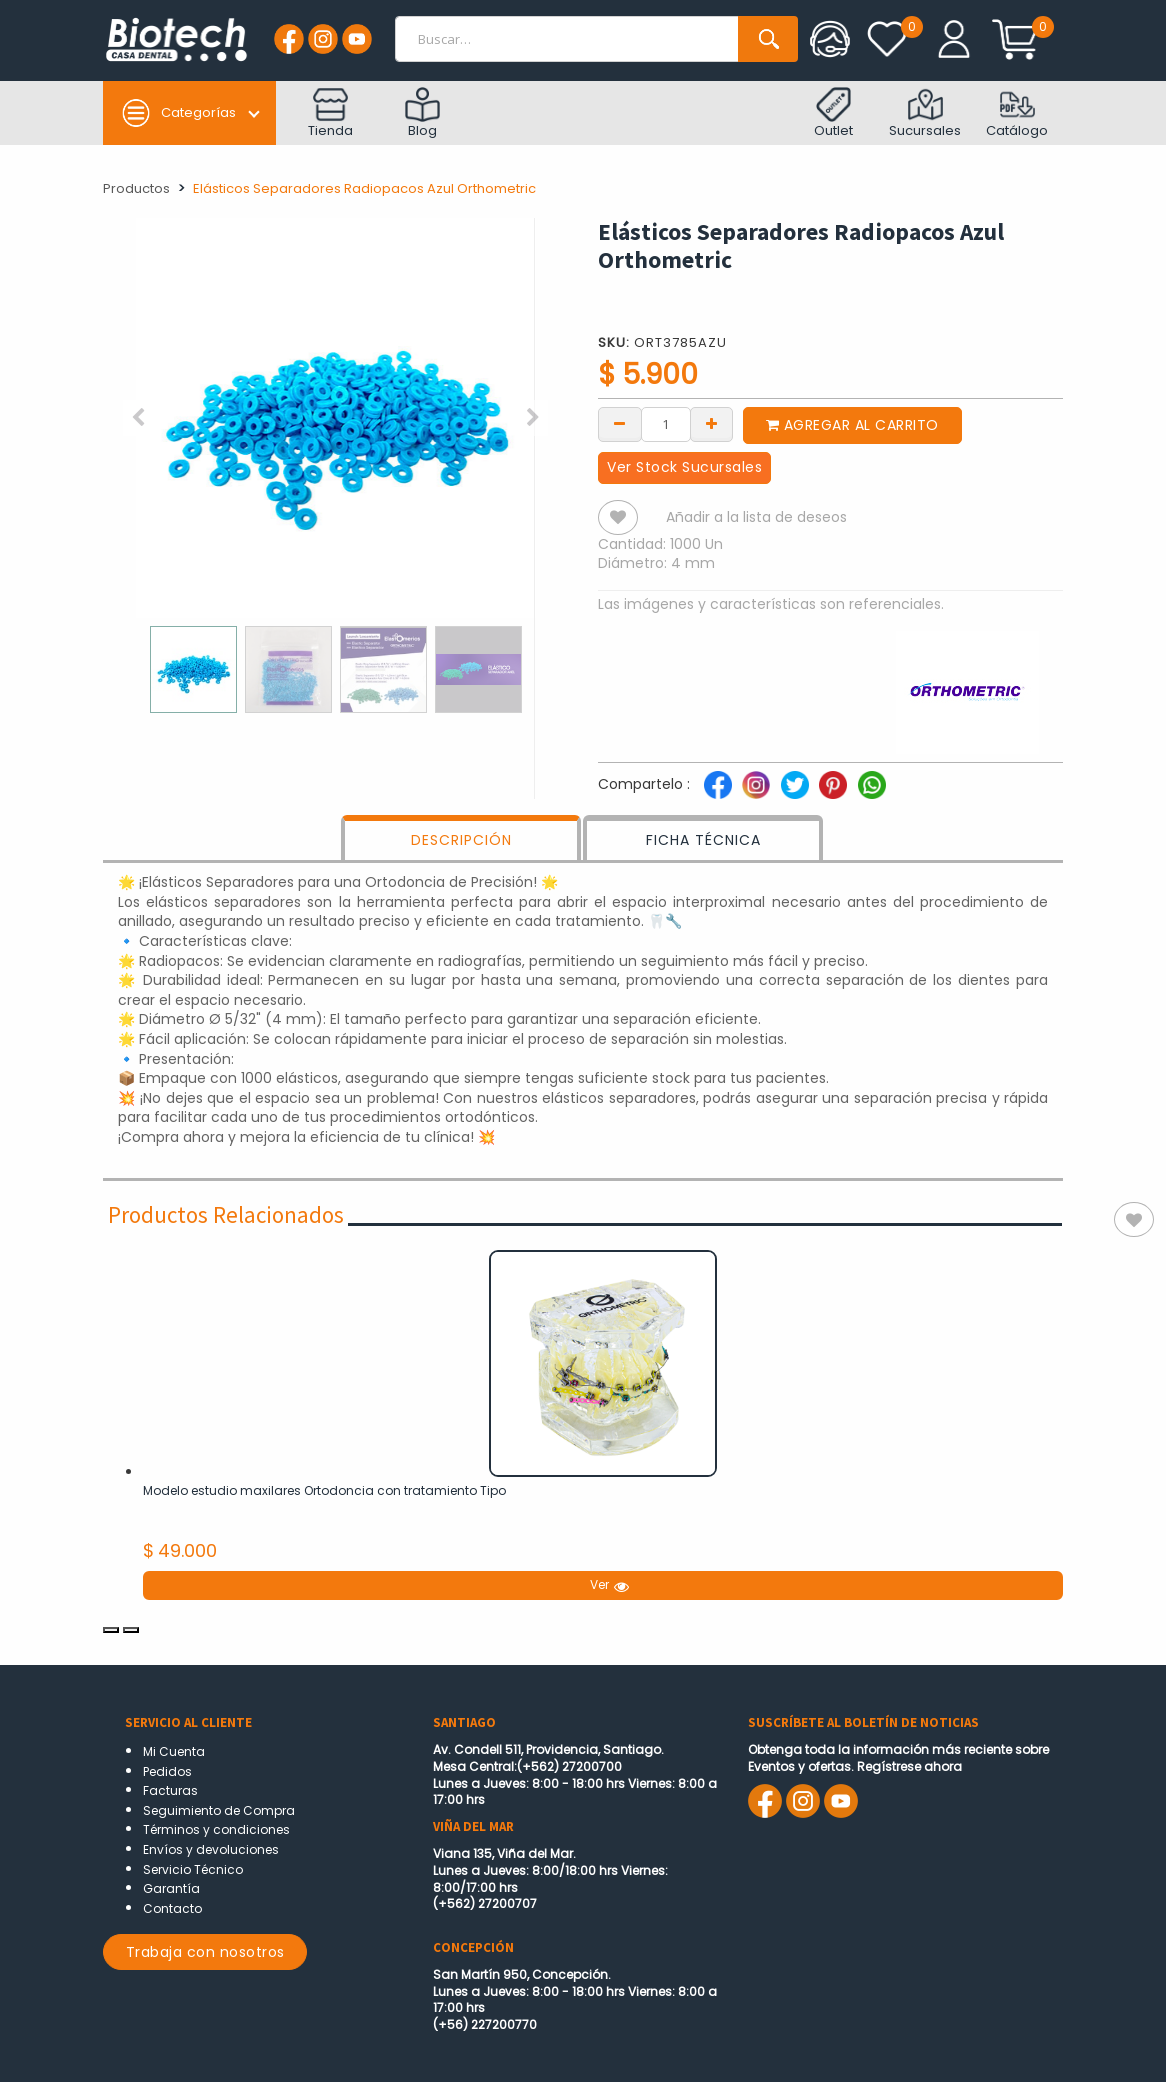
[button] (138, 418)
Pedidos (167, 1771)
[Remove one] (620, 423)
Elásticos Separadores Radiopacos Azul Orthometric (364, 188)
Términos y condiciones (216, 1829)
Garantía (171, 1888)
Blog (422, 113)
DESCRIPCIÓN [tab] (461, 840)
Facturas (170, 1790)
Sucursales (925, 113)
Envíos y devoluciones (211, 1849)
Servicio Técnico (193, 1869)
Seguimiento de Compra (219, 1810)
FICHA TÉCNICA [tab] (703, 840)
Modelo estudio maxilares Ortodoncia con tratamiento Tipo (324, 1490)
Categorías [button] (178, 113)
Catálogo (1017, 113)
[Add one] (712, 423)
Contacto (172, 1908)
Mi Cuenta (174, 1751)
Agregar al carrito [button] (852, 425)
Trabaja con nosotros (205, 1952)
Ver (608, 1584)
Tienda (330, 113)
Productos (136, 188)
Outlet (833, 113)
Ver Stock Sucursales (684, 467)
